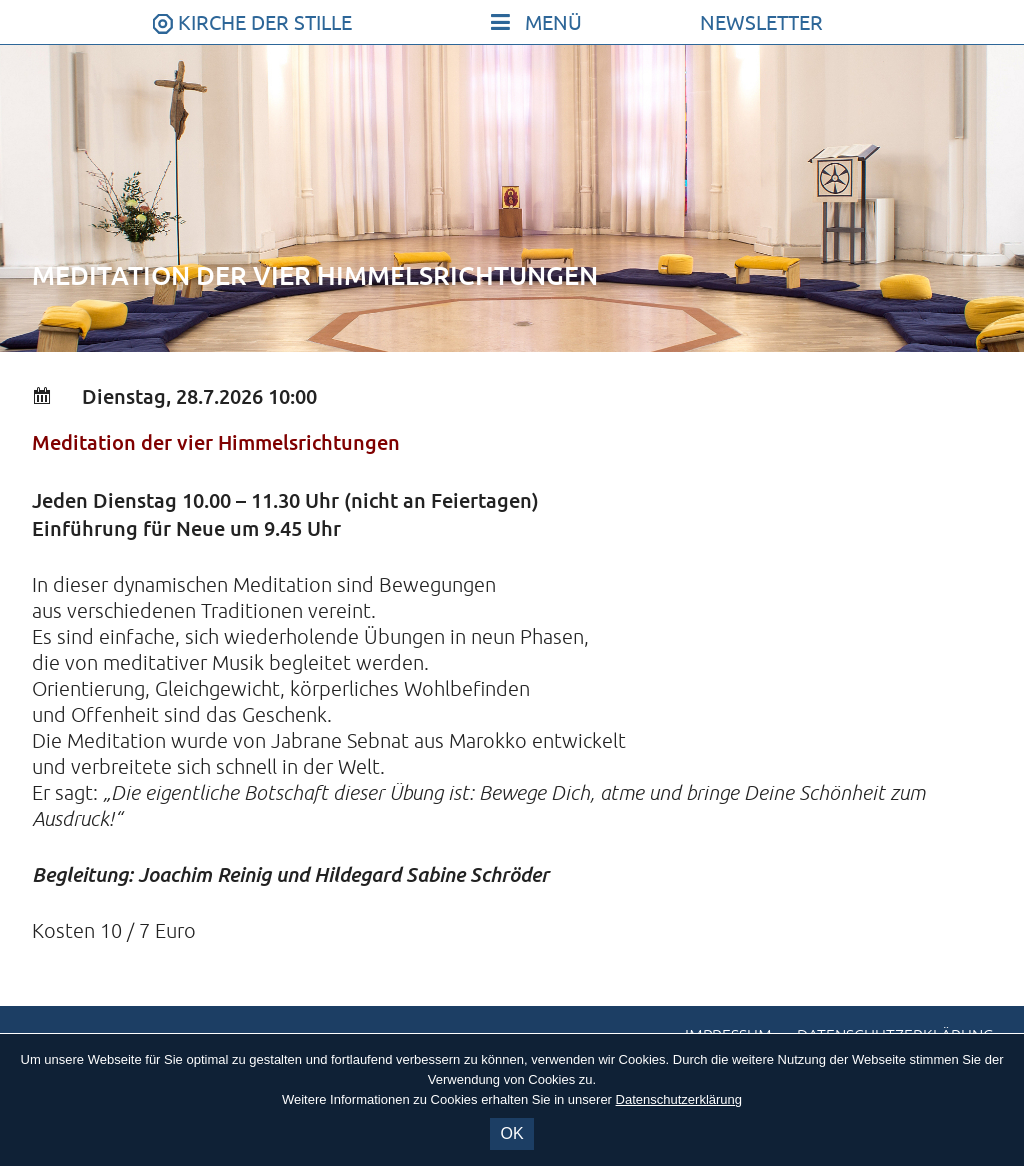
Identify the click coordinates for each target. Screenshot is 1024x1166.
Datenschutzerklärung (679, 1099)
